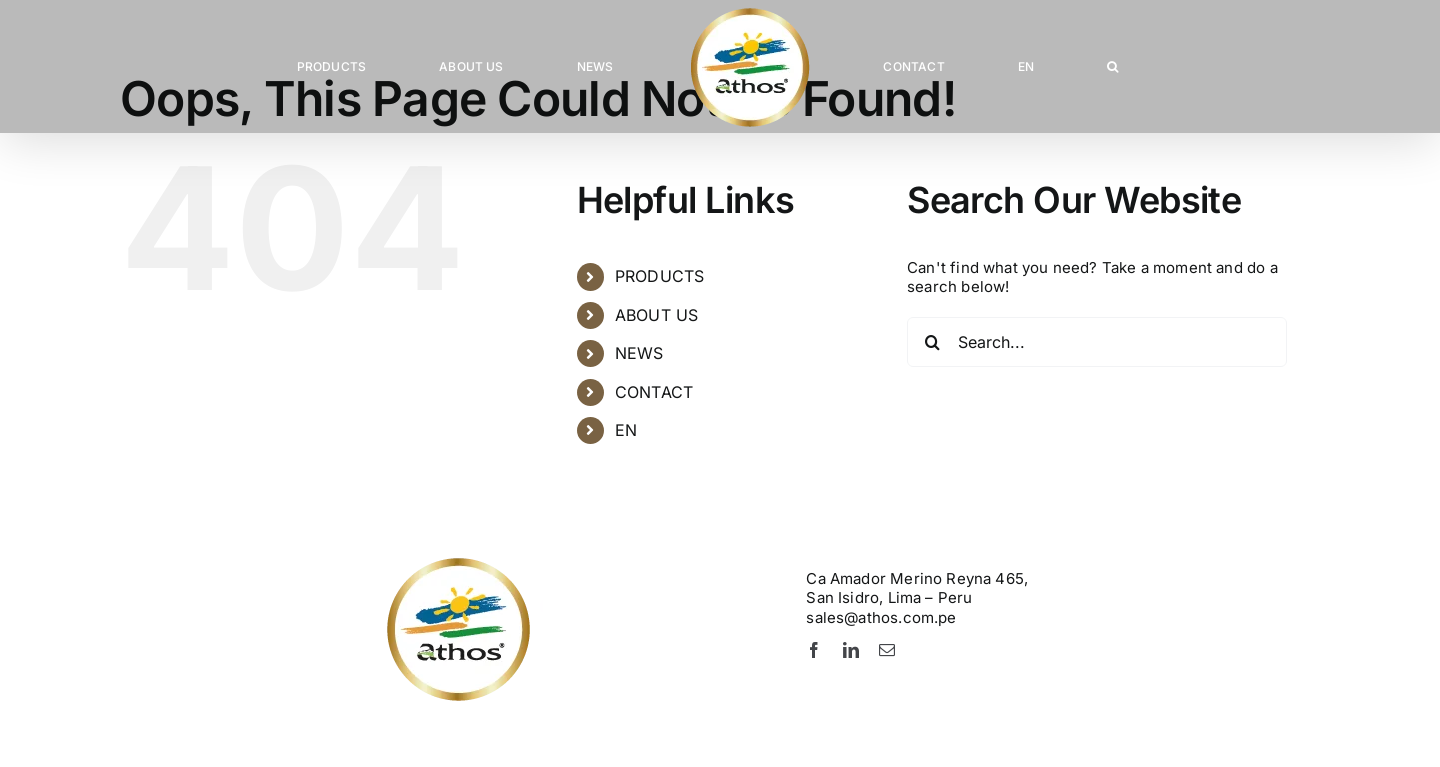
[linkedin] (851, 650)
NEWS (639, 353)
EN (626, 430)
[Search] (932, 342)
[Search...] (1097, 342)
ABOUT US (656, 315)
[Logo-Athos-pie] (539, 561)
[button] (1114, 67)
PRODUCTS (659, 276)
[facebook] (814, 650)
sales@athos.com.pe (881, 617)
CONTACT (654, 392)
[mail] (887, 650)
